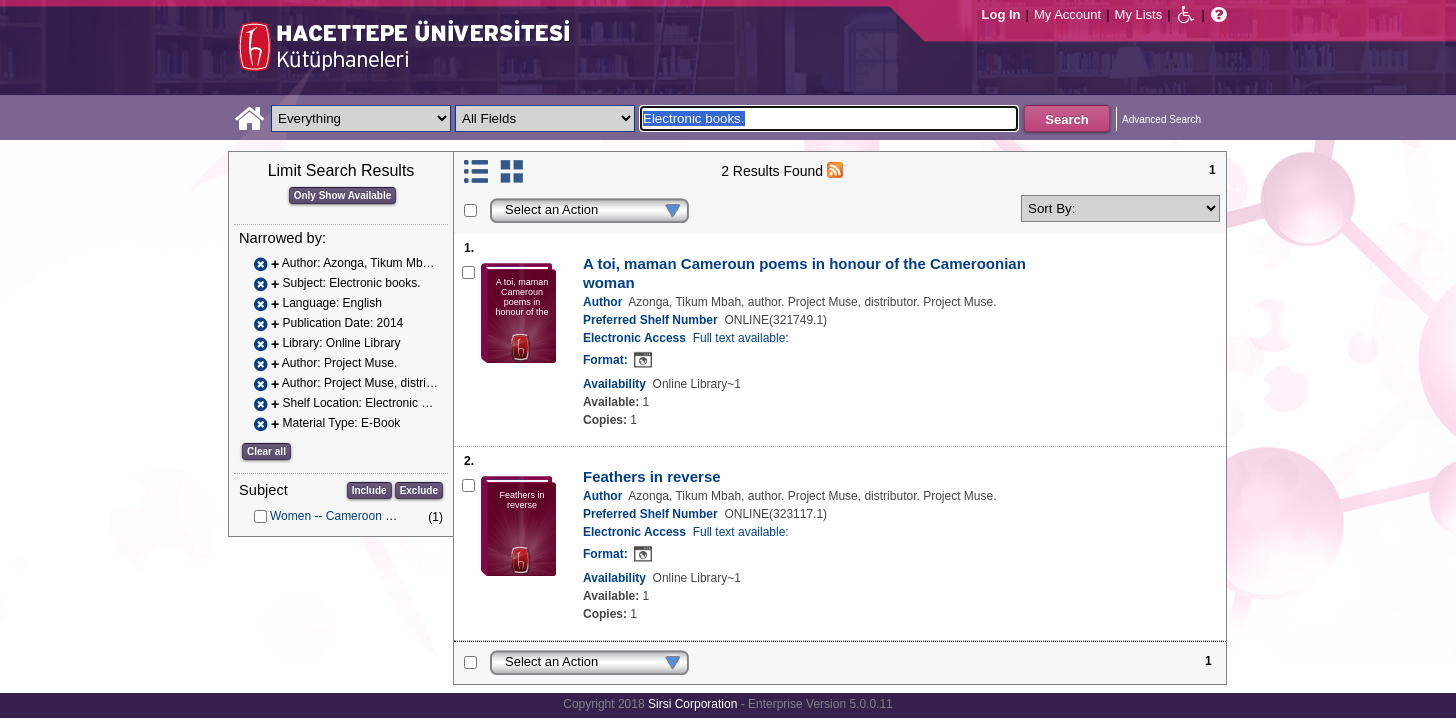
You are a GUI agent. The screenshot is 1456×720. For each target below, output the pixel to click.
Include (369, 490)
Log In (1001, 14)
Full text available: (741, 338)
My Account (1067, 14)
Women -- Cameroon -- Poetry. (352, 516)
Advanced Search (1161, 119)
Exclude (419, 490)
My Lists (1139, 14)
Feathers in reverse (652, 476)
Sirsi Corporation (692, 704)
